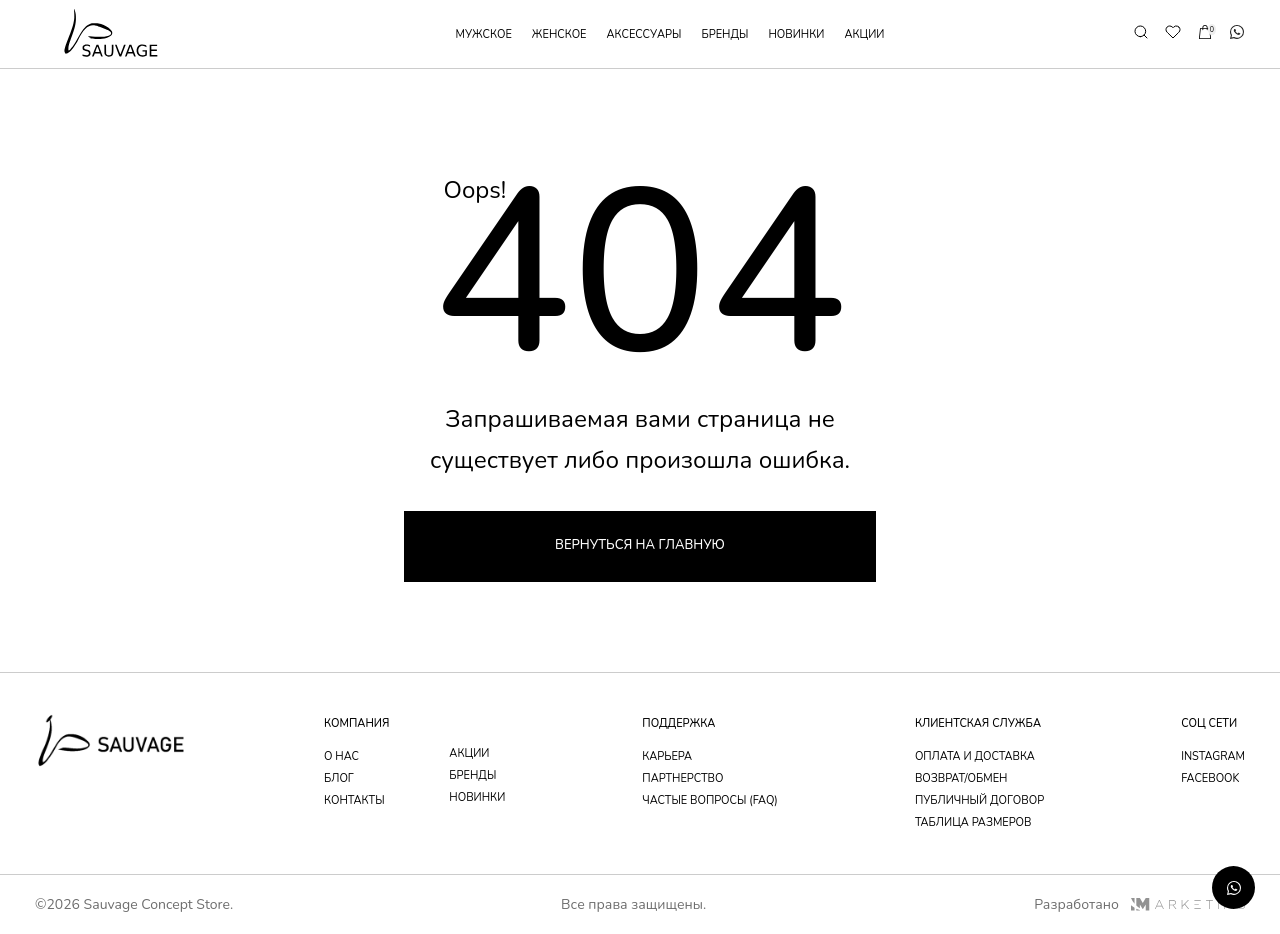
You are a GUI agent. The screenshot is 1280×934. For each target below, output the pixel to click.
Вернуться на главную (640, 545)
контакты (354, 800)
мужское (484, 34)
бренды (724, 34)
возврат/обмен (961, 778)
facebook (1210, 778)
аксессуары (644, 34)
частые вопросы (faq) (710, 800)
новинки (796, 34)
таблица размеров (973, 822)
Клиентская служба (978, 723)
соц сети (1209, 723)
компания (356, 723)
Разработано (1139, 904)
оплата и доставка (975, 756)
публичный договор (979, 800)
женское (559, 34)
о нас (341, 756)
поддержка (678, 723)
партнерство (682, 778)
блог (339, 778)
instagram (1213, 756)
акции (864, 34)
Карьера (667, 756)
